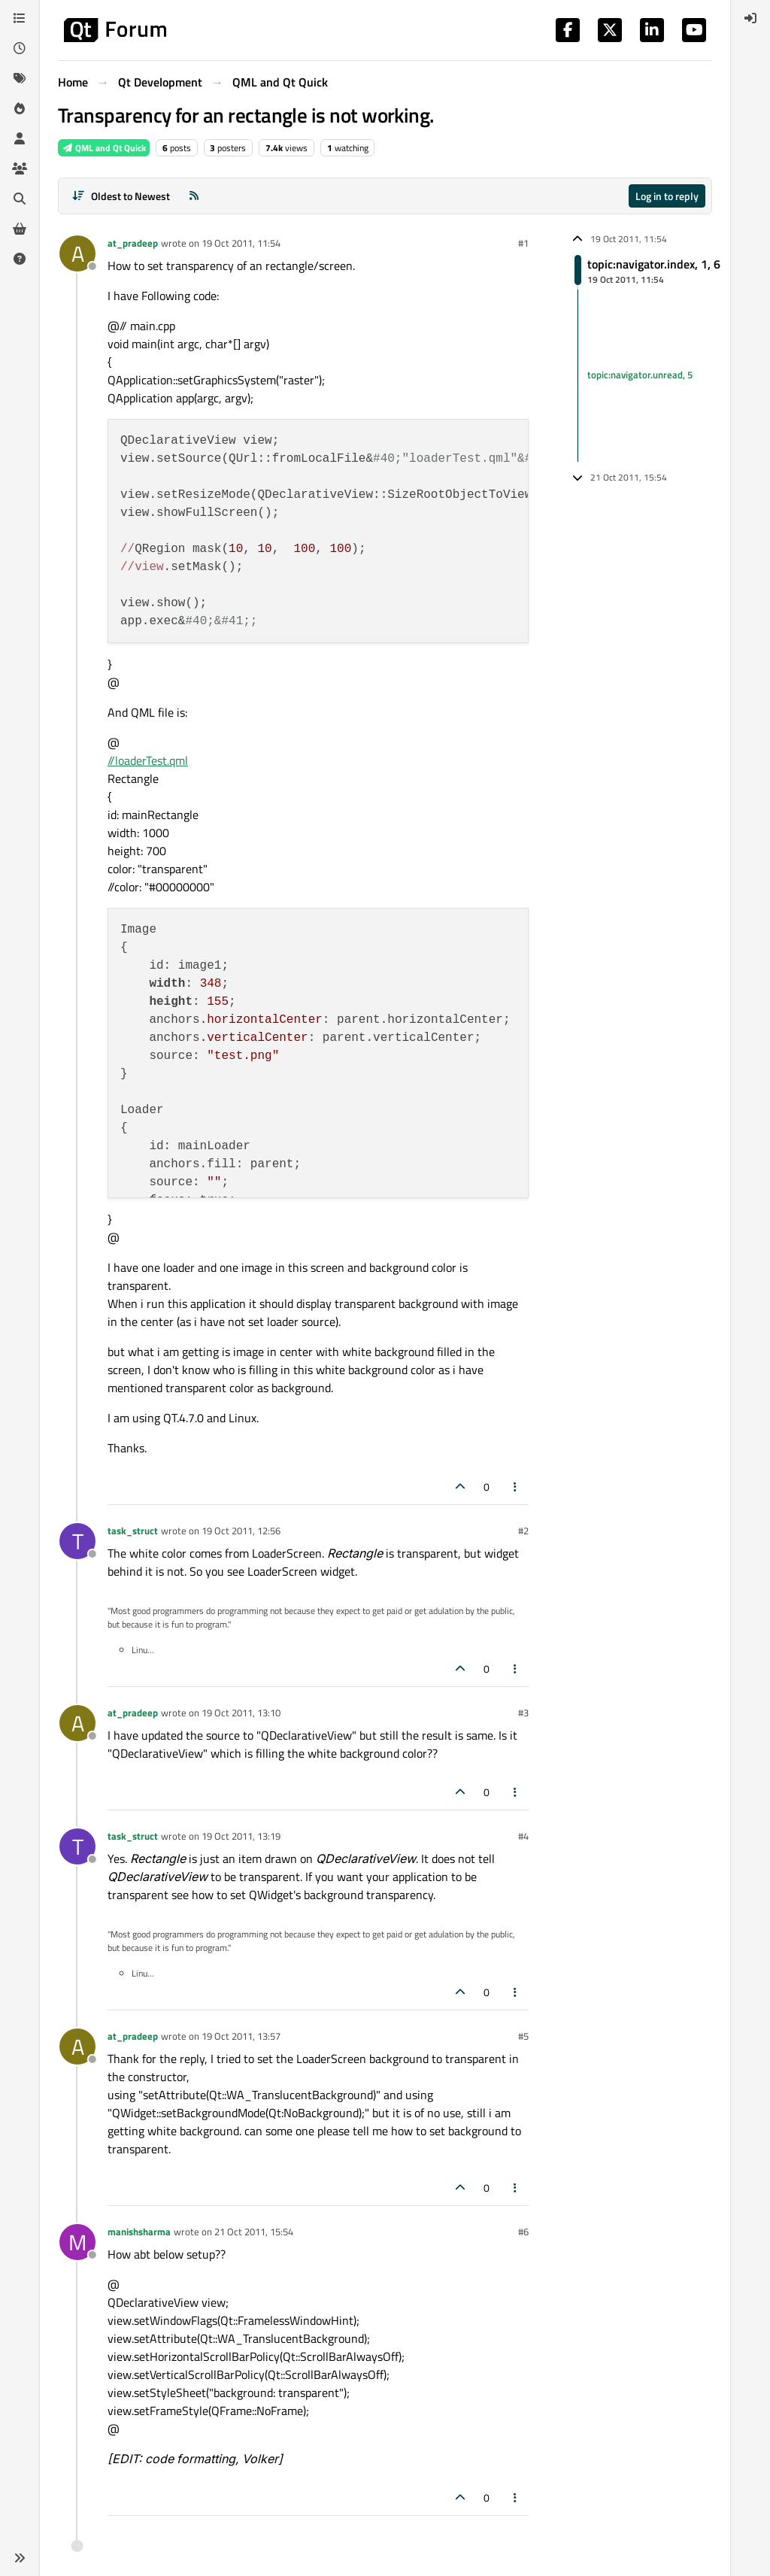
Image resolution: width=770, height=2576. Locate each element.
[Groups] (19, 168)
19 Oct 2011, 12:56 (241, 1530)
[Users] (19, 138)
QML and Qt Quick (104, 148)
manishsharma (139, 2231)
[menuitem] (750, 18)
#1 (523, 242)
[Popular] (19, 108)
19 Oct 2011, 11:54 (241, 242)
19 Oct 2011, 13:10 (241, 1712)
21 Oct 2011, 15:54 (253, 2231)
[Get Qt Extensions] (19, 229)
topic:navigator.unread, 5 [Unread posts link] (640, 374)
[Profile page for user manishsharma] (77, 2242)
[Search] (19, 199)
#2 (523, 1530)
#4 (523, 1835)
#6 (523, 2231)
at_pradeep (133, 242)
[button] (19, 2558)
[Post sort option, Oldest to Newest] (121, 196)
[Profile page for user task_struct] (77, 1541)
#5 (523, 2036)
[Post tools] (515, 1486)
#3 (523, 1712)
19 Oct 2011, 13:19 (241, 1835)
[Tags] (19, 78)
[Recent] (19, 48)
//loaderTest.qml (148, 760)
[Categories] (19, 18)
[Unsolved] (19, 259)
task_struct (133, 1530)
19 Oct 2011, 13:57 (241, 2036)
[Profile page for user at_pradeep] (77, 253)
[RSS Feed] (194, 196)
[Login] (750, 18)
